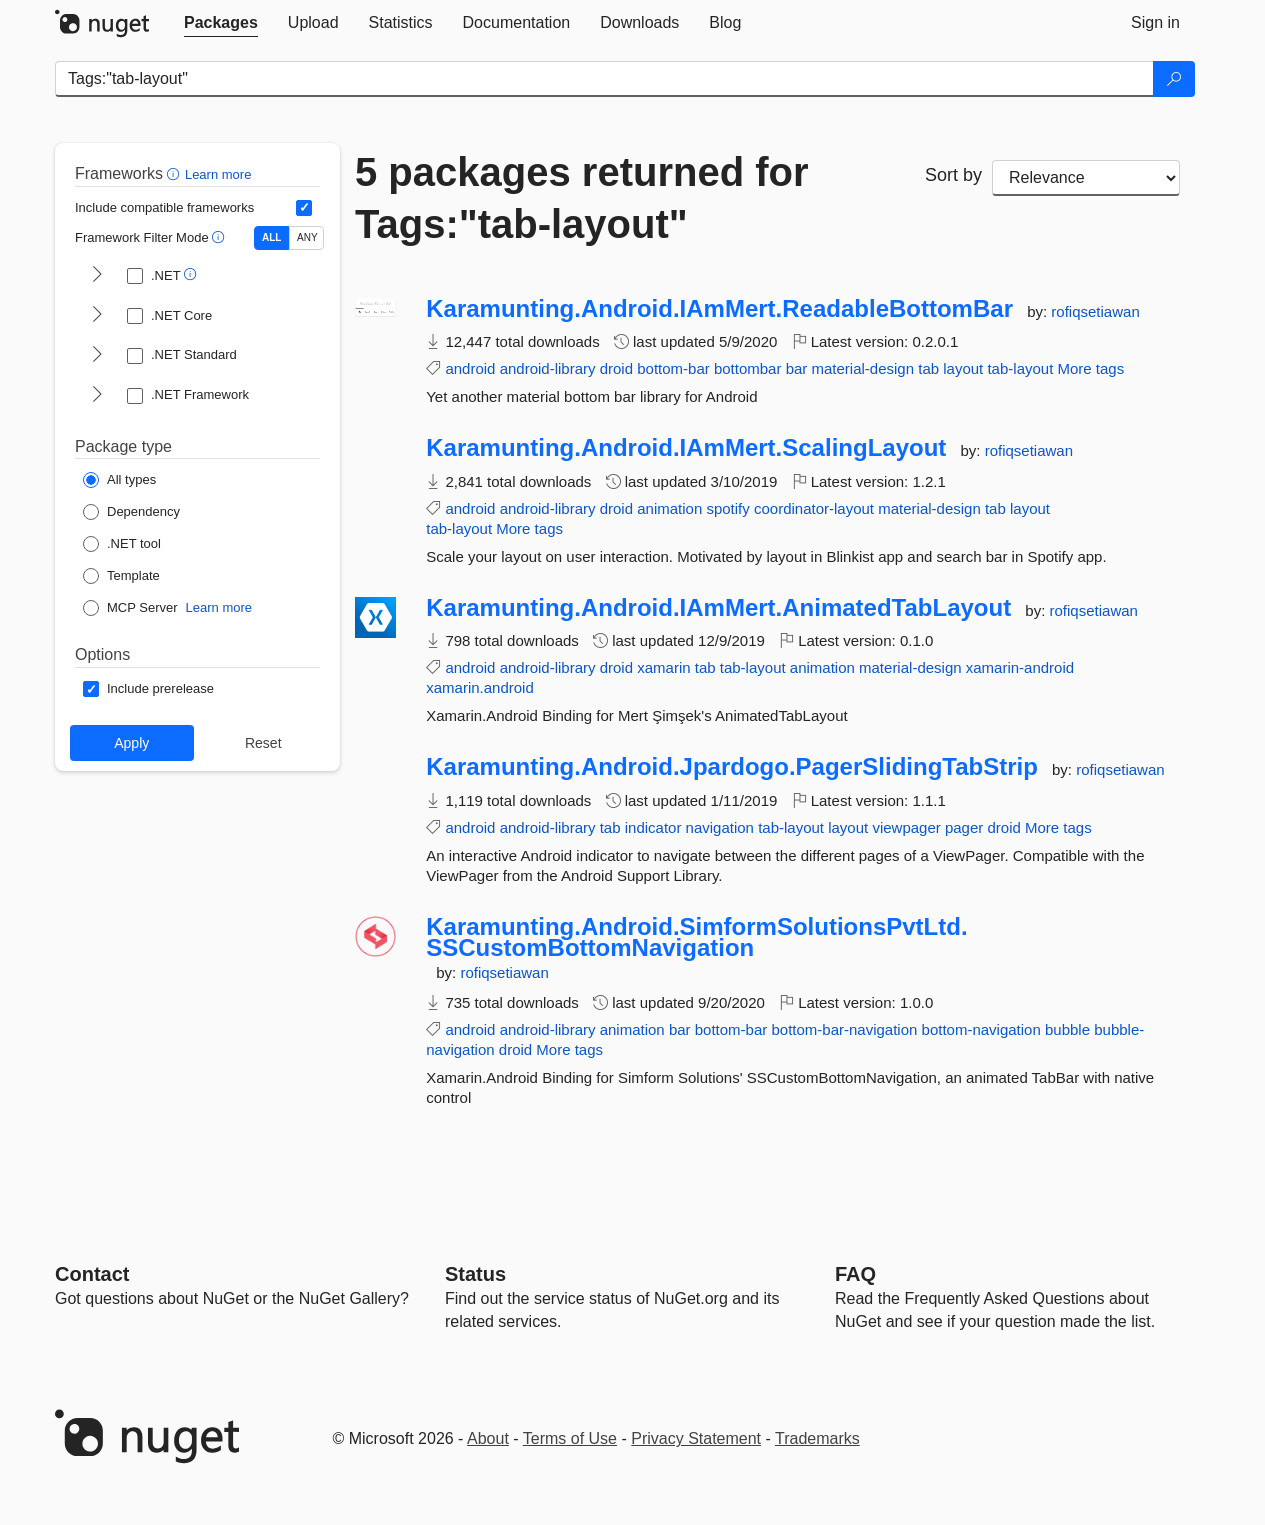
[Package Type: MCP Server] (130, 608)
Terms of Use (570, 1438)
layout (963, 368)
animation (669, 508)
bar (797, 368)
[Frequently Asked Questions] (855, 1274)
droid (616, 368)
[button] (175, 173)
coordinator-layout (814, 508)
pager (964, 827)
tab (928, 368)
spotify (727, 508)
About (488, 1438)
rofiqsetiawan (1095, 311)
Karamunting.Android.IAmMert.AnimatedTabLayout (718, 608)
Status (475, 1274)
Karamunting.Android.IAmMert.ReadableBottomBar (719, 309)
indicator (653, 827)
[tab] (221, 23)
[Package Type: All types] (119, 480)
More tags (1091, 368)
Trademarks (817, 1438)
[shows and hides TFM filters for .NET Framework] (97, 396)
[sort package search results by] (1086, 178)
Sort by (953, 175)
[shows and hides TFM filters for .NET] (97, 276)
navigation (720, 827)
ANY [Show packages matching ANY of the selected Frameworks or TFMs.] (307, 237)
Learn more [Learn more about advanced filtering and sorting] (218, 174)
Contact (92, 1274)
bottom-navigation (981, 1029)
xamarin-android (1020, 667)
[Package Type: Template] (121, 576)
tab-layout (1020, 368)
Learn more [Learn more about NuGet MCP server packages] (219, 607)
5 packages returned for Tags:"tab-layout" (582, 198)
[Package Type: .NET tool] (122, 544)
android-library (548, 368)
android (470, 368)
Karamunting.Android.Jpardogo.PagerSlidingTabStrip (732, 767)
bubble (1067, 1029)
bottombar (748, 368)
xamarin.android (480, 687)
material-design (863, 368)
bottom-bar (673, 368)
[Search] (1174, 79)
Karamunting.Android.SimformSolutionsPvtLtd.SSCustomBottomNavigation (696, 937)
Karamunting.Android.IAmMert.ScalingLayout (686, 448)
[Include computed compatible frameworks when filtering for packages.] (304, 208)
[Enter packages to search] (604, 79)
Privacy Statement (696, 1438)
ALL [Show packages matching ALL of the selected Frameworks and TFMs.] (271, 237)
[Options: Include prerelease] (148, 689)
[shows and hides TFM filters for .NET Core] (97, 316)
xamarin (663, 667)
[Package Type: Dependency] (131, 512)
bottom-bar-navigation (844, 1029)
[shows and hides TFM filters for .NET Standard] (97, 356)
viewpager (906, 827)
